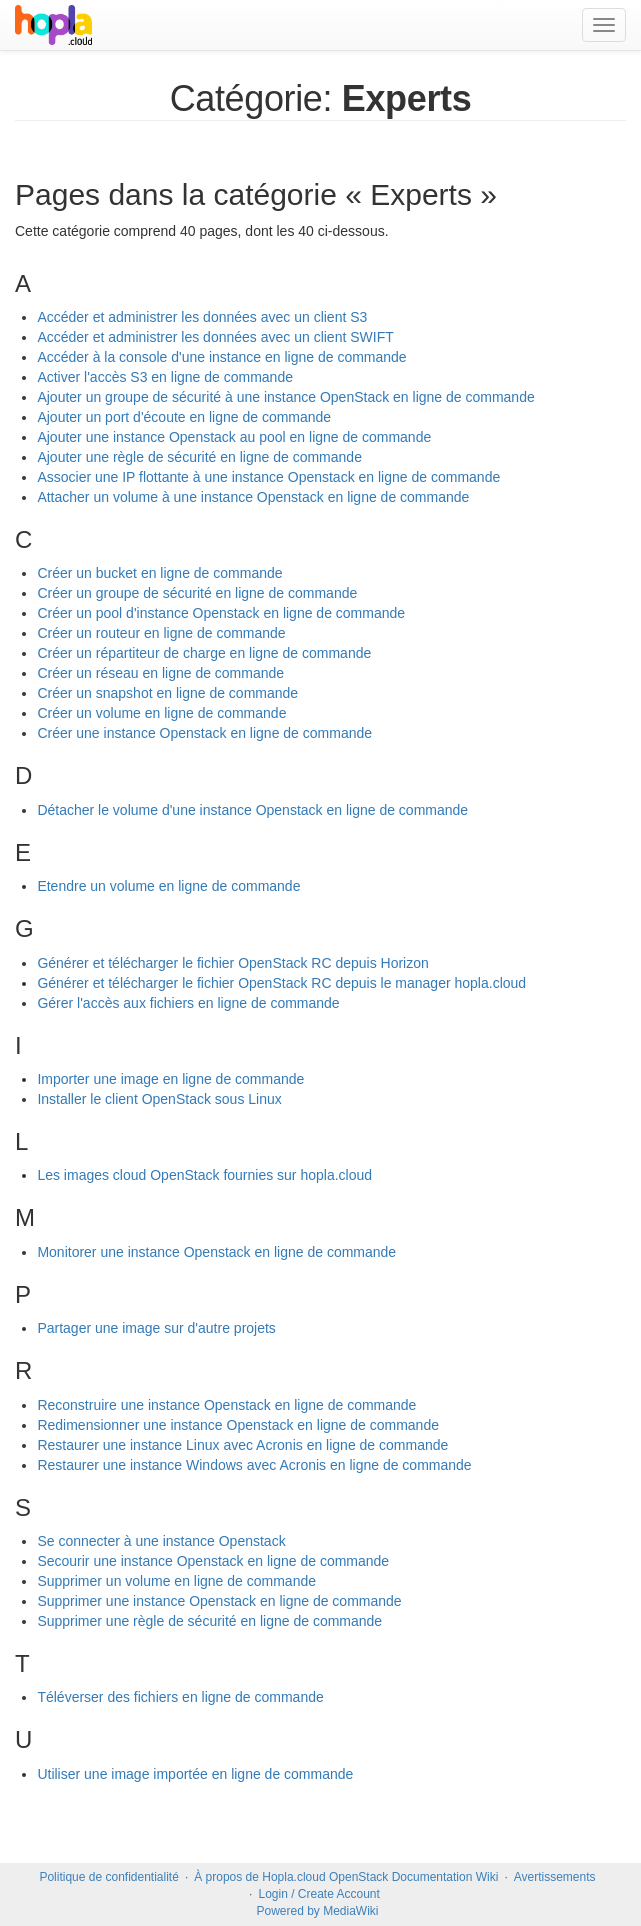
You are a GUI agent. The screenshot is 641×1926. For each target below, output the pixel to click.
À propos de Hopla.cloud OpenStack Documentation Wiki (346, 1877)
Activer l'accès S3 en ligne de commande (165, 377)
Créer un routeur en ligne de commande (161, 633)
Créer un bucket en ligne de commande (159, 573)
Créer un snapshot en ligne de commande (167, 693)
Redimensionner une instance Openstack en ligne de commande (238, 1425)
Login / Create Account (318, 1894)
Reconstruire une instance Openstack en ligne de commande (226, 1405)
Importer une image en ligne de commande (170, 1079)
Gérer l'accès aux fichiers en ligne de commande (188, 1003)
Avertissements (555, 1877)
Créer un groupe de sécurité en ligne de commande (197, 593)
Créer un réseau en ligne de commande (160, 673)
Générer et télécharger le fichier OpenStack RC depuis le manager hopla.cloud (281, 983)
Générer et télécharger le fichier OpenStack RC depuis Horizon (232, 963)
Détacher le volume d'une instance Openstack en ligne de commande (252, 810)
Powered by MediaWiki (317, 1911)
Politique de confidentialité (108, 1877)
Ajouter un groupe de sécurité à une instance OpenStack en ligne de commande (285, 397)
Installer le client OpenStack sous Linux (159, 1099)
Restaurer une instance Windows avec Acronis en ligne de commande (254, 1465)
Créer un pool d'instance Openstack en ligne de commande (221, 613)
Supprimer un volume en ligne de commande (176, 1581)
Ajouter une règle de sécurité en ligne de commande (199, 457)
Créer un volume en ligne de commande (161, 713)
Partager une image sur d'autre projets (156, 1328)
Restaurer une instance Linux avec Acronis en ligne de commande (242, 1445)
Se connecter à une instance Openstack (161, 1541)
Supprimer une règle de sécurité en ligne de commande (209, 1621)
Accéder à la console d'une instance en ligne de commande (221, 357)
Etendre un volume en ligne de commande (168, 886)
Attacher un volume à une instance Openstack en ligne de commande (253, 497)
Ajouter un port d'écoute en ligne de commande (184, 417)
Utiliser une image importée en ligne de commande (195, 1774)
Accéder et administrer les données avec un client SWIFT (215, 337)
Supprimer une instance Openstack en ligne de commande (219, 1601)
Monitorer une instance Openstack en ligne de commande (216, 1252)
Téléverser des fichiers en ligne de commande (180, 1697)
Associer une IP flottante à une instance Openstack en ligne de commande (268, 477)
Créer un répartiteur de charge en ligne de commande (204, 653)
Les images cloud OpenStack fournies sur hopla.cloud (204, 1175)
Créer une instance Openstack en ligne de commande (204, 733)
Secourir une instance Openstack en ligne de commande (213, 1561)
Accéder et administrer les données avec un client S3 (202, 317)
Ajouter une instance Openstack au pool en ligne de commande (234, 437)
